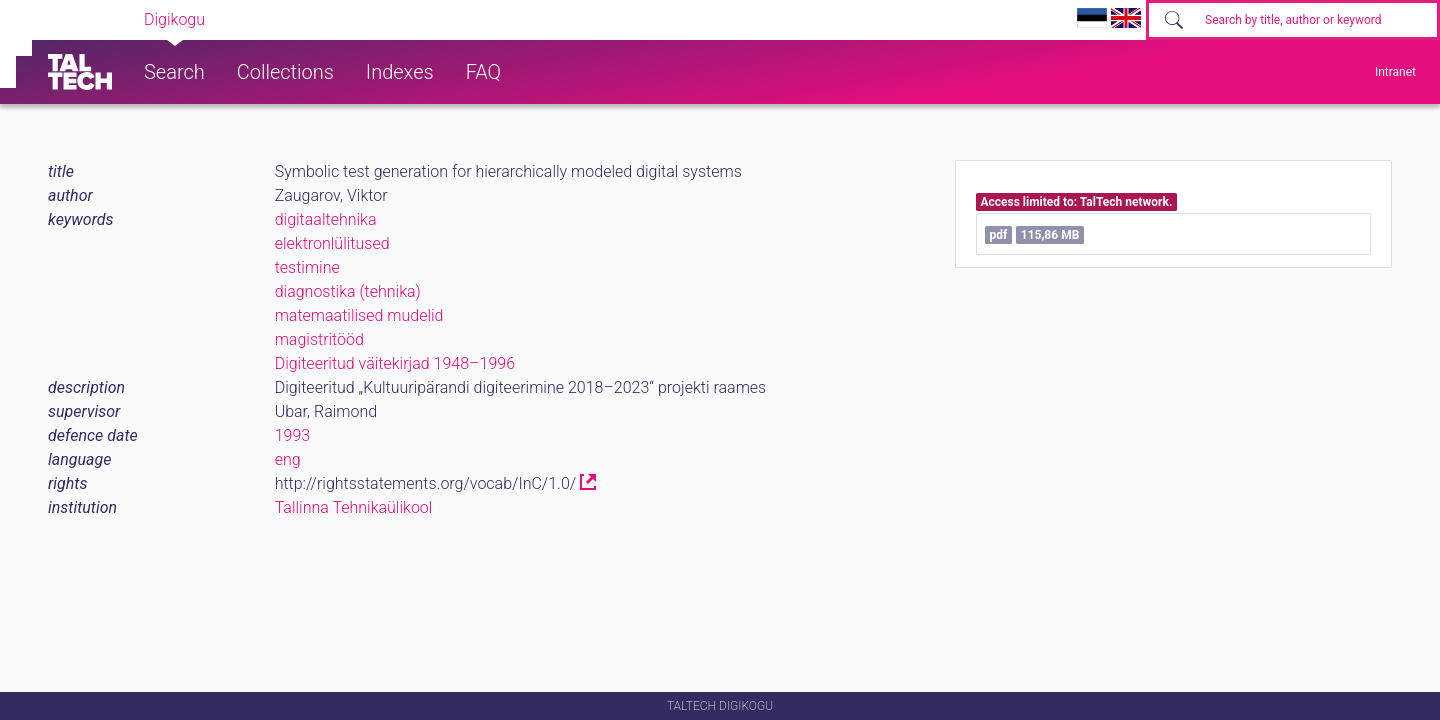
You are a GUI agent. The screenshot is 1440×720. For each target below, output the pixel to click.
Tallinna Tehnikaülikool (354, 507)
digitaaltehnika (326, 219)
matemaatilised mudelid (359, 315)
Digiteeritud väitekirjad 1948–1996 (395, 363)
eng (288, 459)
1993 (293, 435)
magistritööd (319, 339)
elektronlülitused (332, 243)
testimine (307, 267)
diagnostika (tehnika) (348, 291)
